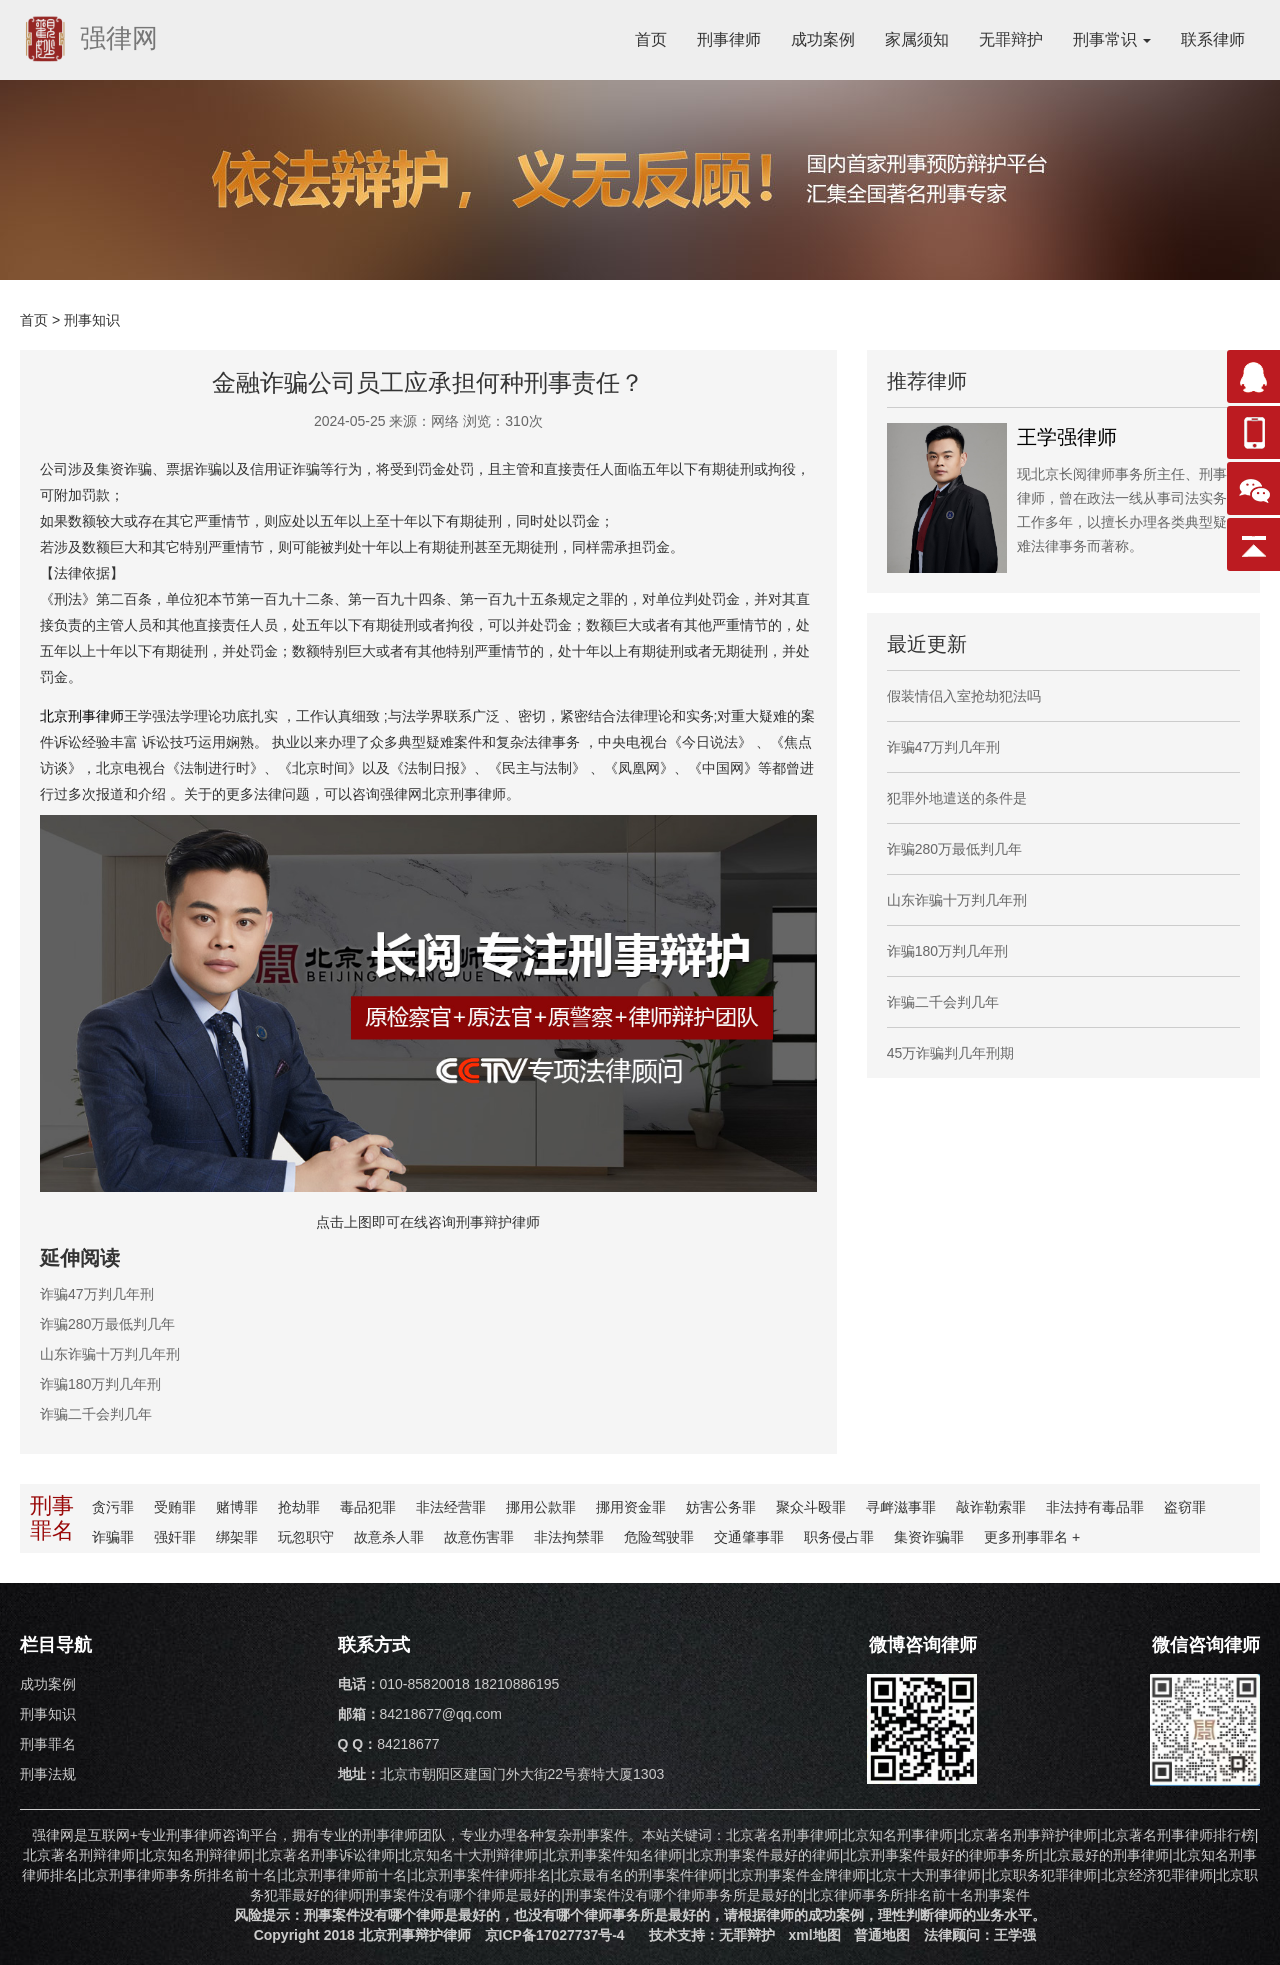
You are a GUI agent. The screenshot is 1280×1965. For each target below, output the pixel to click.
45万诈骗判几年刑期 (951, 1053)
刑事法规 (48, 1774)
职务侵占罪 (839, 1537)
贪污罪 (113, 1507)
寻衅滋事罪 (901, 1507)
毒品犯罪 (368, 1507)
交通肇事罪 (749, 1537)
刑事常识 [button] (1112, 39)
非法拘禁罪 (569, 1537)
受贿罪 (175, 1507)
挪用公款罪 (541, 1507)
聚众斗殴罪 (811, 1507)
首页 (651, 39)
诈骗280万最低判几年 (107, 1324)
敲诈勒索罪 (991, 1507)
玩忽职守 (306, 1537)
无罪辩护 (1011, 39)
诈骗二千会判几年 (96, 1414)
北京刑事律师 (82, 716)
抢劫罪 (299, 1507)
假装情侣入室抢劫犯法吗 (964, 696)
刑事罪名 (48, 1744)
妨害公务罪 (721, 1507)
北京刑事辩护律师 (415, 1935)
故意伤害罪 (479, 1537)
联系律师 (1213, 39)
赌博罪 (237, 1507)
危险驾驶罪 (659, 1537)
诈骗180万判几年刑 (100, 1384)
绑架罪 (237, 1537)
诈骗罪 (113, 1537)
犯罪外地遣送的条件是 (957, 798)
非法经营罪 (451, 1507)
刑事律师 (729, 39)
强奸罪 (175, 1537)
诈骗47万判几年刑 (97, 1294)
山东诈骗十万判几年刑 (110, 1354)
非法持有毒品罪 (1095, 1507)
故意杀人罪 (389, 1537)
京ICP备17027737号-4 (555, 1935)
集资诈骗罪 (929, 1537)
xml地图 (814, 1935)
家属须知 (917, 39)
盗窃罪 (1185, 1507)
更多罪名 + (1032, 1537)
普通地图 (882, 1935)
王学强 (1015, 1935)
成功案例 (823, 39)
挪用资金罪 (631, 1507)
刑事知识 (92, 320)
